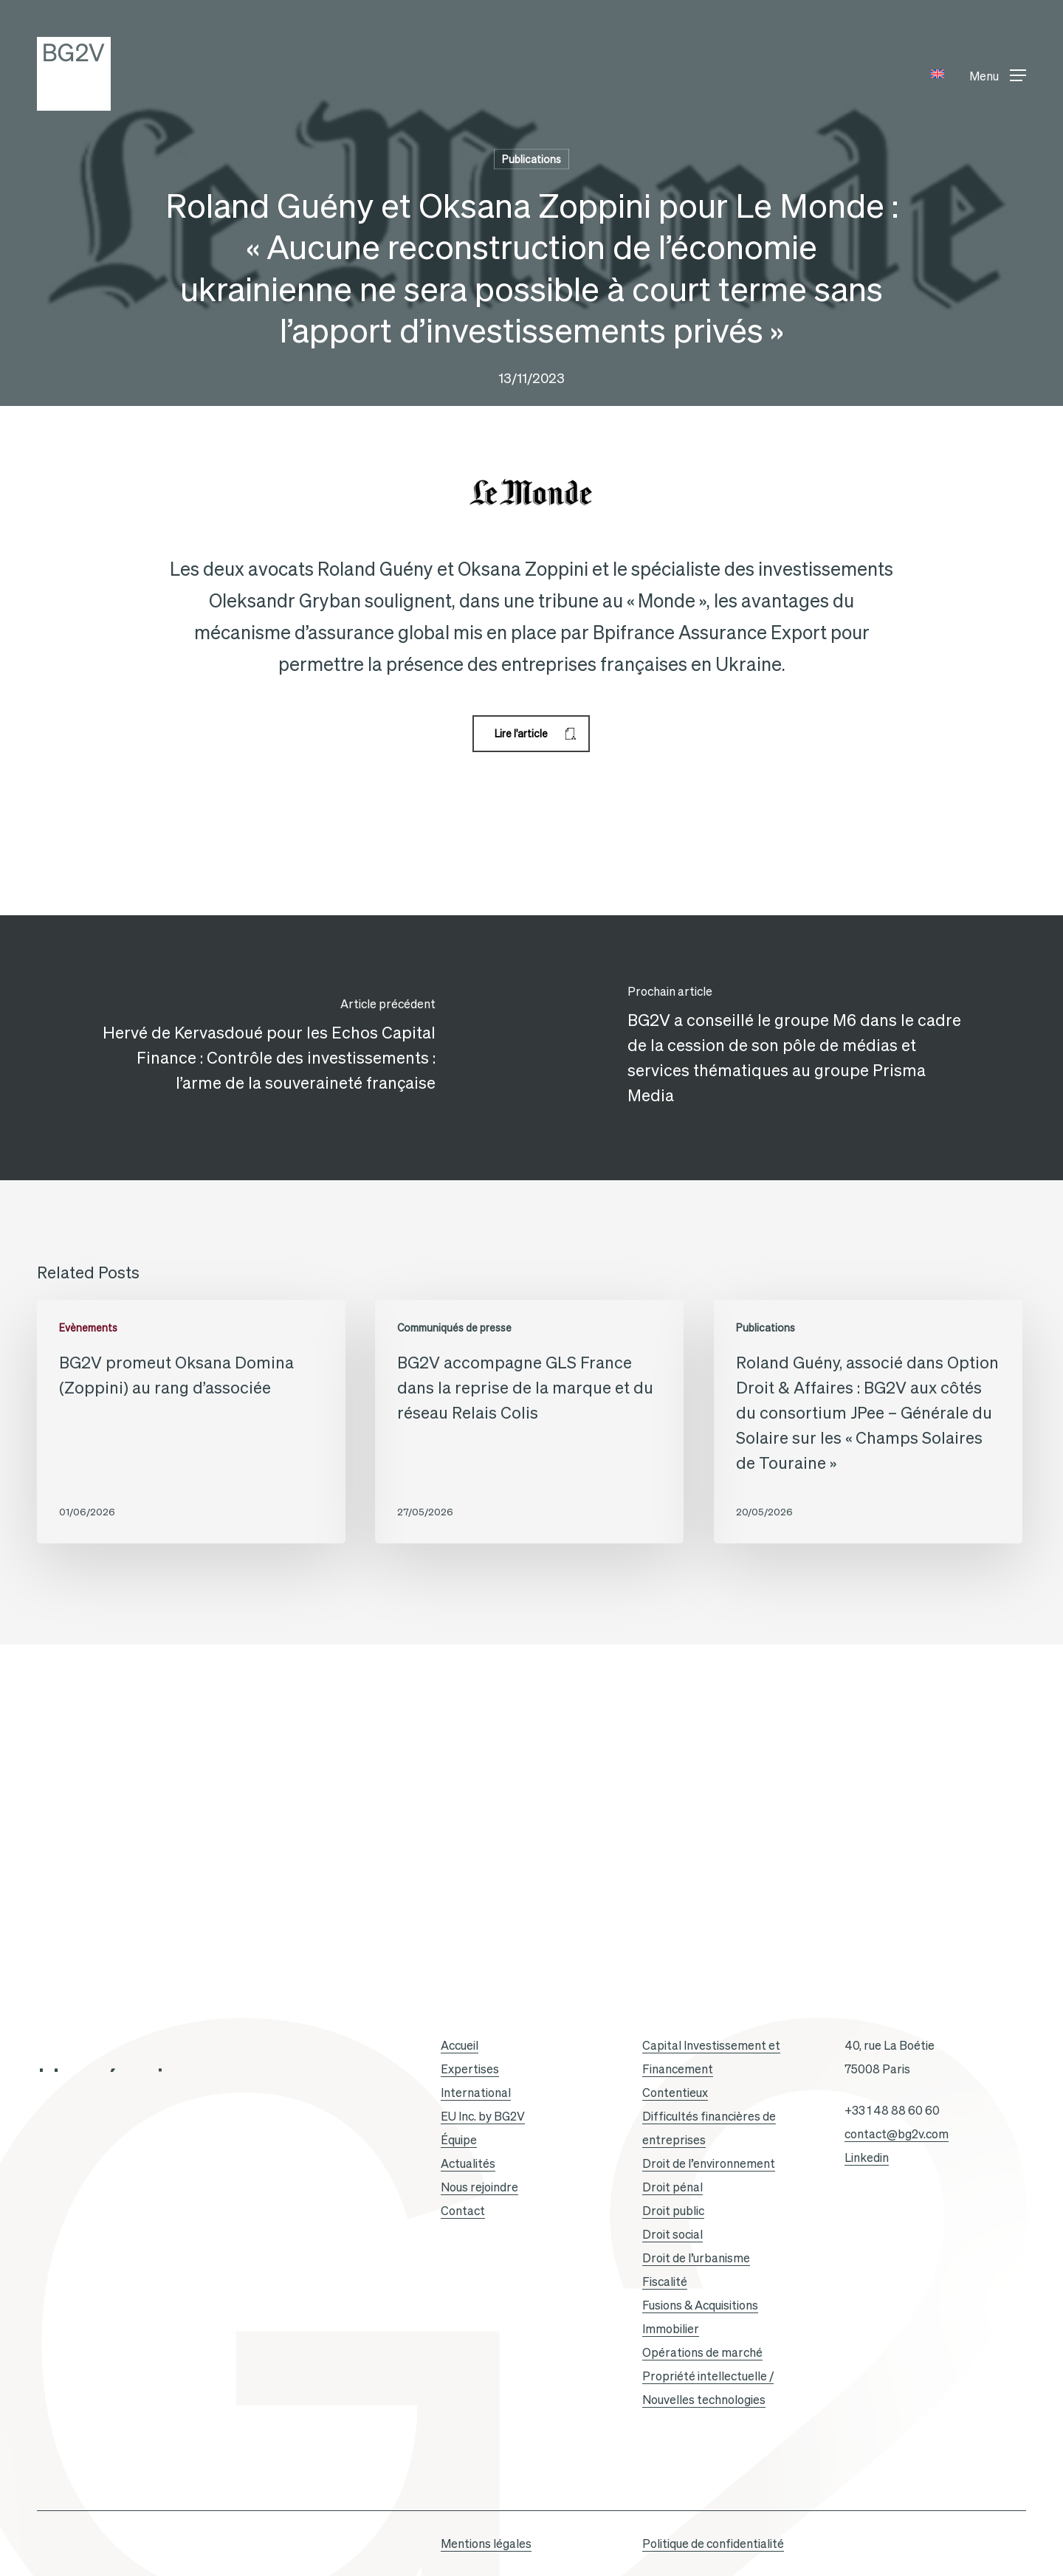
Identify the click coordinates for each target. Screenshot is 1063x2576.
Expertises (470, 2069)
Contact (463, 2210)
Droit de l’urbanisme (696, 2258)
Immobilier (670, 2328)
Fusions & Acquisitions (700, 2305)
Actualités (468, 2163)
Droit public (673, 2210)
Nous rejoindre (479, 2187)
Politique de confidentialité (713, 2543)
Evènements (88, 1328)
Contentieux (675, 2092)
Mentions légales (486, 2543)
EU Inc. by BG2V (483, 2116)
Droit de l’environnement (708, 2163)
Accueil (459, 2045)
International (476, 2092)
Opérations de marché (702, 2352)
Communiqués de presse (454, 1328)
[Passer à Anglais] (937, 74)
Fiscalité (664, 2281)
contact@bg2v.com (896, 2134)
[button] (997, 74)
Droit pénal (672, 2187)
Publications (531, 159)
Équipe (459, 2139)
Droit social (672, 2234)
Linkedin (866, 2157)
